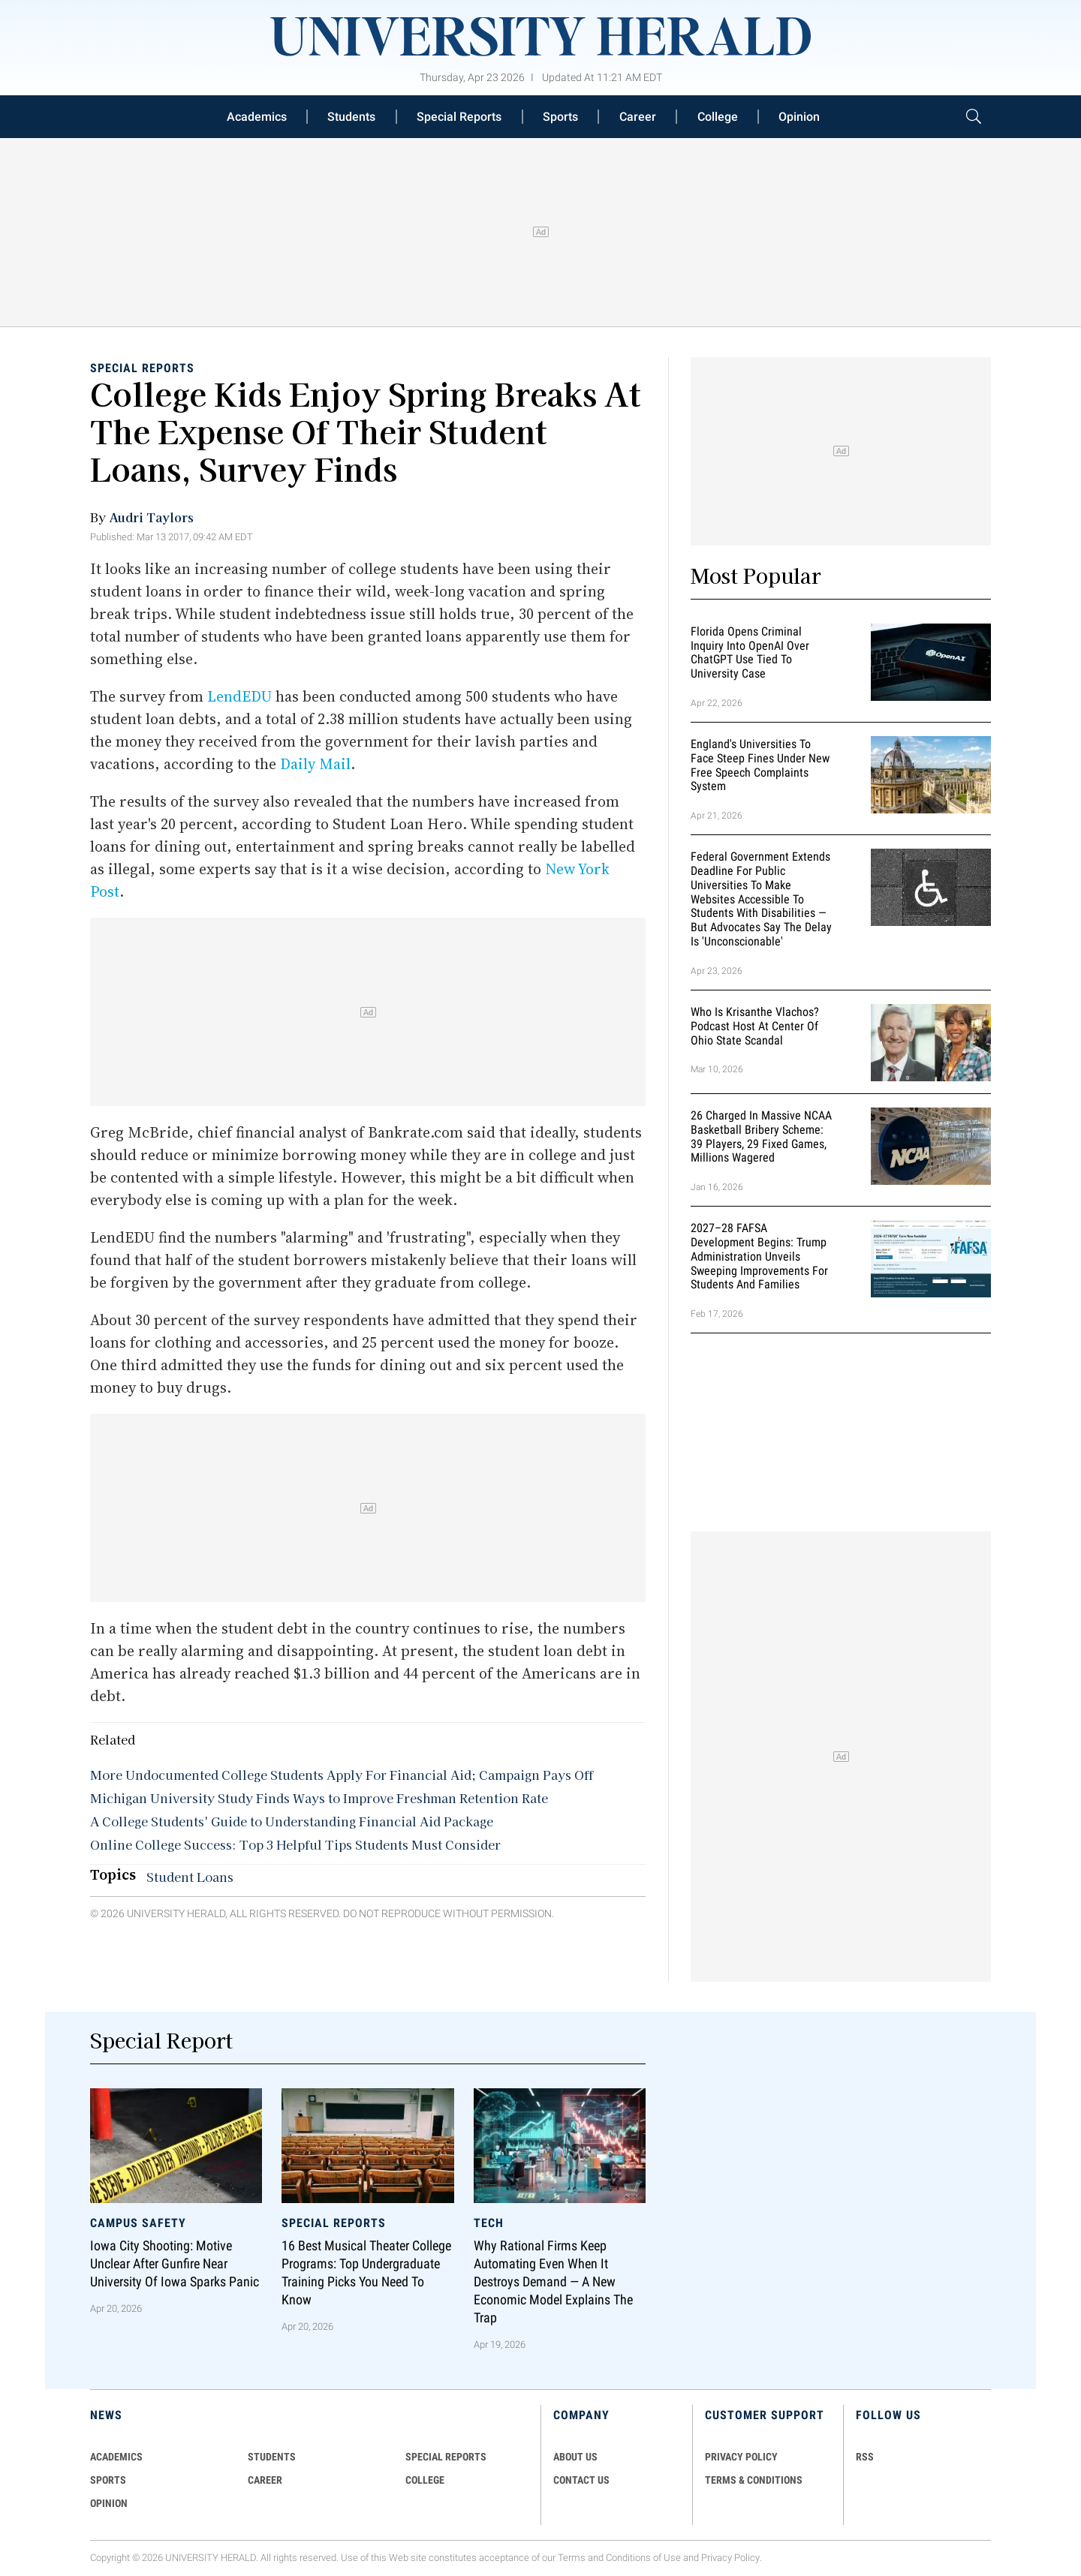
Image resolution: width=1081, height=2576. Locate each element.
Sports (560, 117)
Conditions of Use (643, 2558)
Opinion (799, 117)
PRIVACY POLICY (741, 2457)
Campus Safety (138, 2223)
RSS (865, 2457)
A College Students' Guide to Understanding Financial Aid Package (291, 1821)
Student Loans (189, 1877)
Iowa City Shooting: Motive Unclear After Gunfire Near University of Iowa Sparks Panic (174, 2264)
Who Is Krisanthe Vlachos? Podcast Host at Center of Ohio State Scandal (755, 1026)
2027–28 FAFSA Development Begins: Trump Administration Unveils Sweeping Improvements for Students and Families (759, 1256)
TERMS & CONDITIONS (753, 2480)
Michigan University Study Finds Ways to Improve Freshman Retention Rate (319, 1798)
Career (637, 117)
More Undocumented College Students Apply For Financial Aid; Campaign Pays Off (341, 1775)
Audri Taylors (151, 517)
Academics (257, 117)
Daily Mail (315, 763)
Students (351, 117)
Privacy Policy (730, 2558)
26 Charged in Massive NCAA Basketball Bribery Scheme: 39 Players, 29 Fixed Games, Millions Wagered (761, 1136)
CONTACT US (581, 2480)
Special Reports (459, 117)
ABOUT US (575, 2457)
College (717, 117)
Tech (489, 2223)
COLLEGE (424, 2480)
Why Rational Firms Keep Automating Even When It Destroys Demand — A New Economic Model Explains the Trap (553, 2282)
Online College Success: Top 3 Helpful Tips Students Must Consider (295, 1844)
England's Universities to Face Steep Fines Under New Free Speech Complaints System (760, 765)
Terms (572, 2558)
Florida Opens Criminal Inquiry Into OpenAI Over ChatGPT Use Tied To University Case (750, 652)
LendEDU (241, 696)
